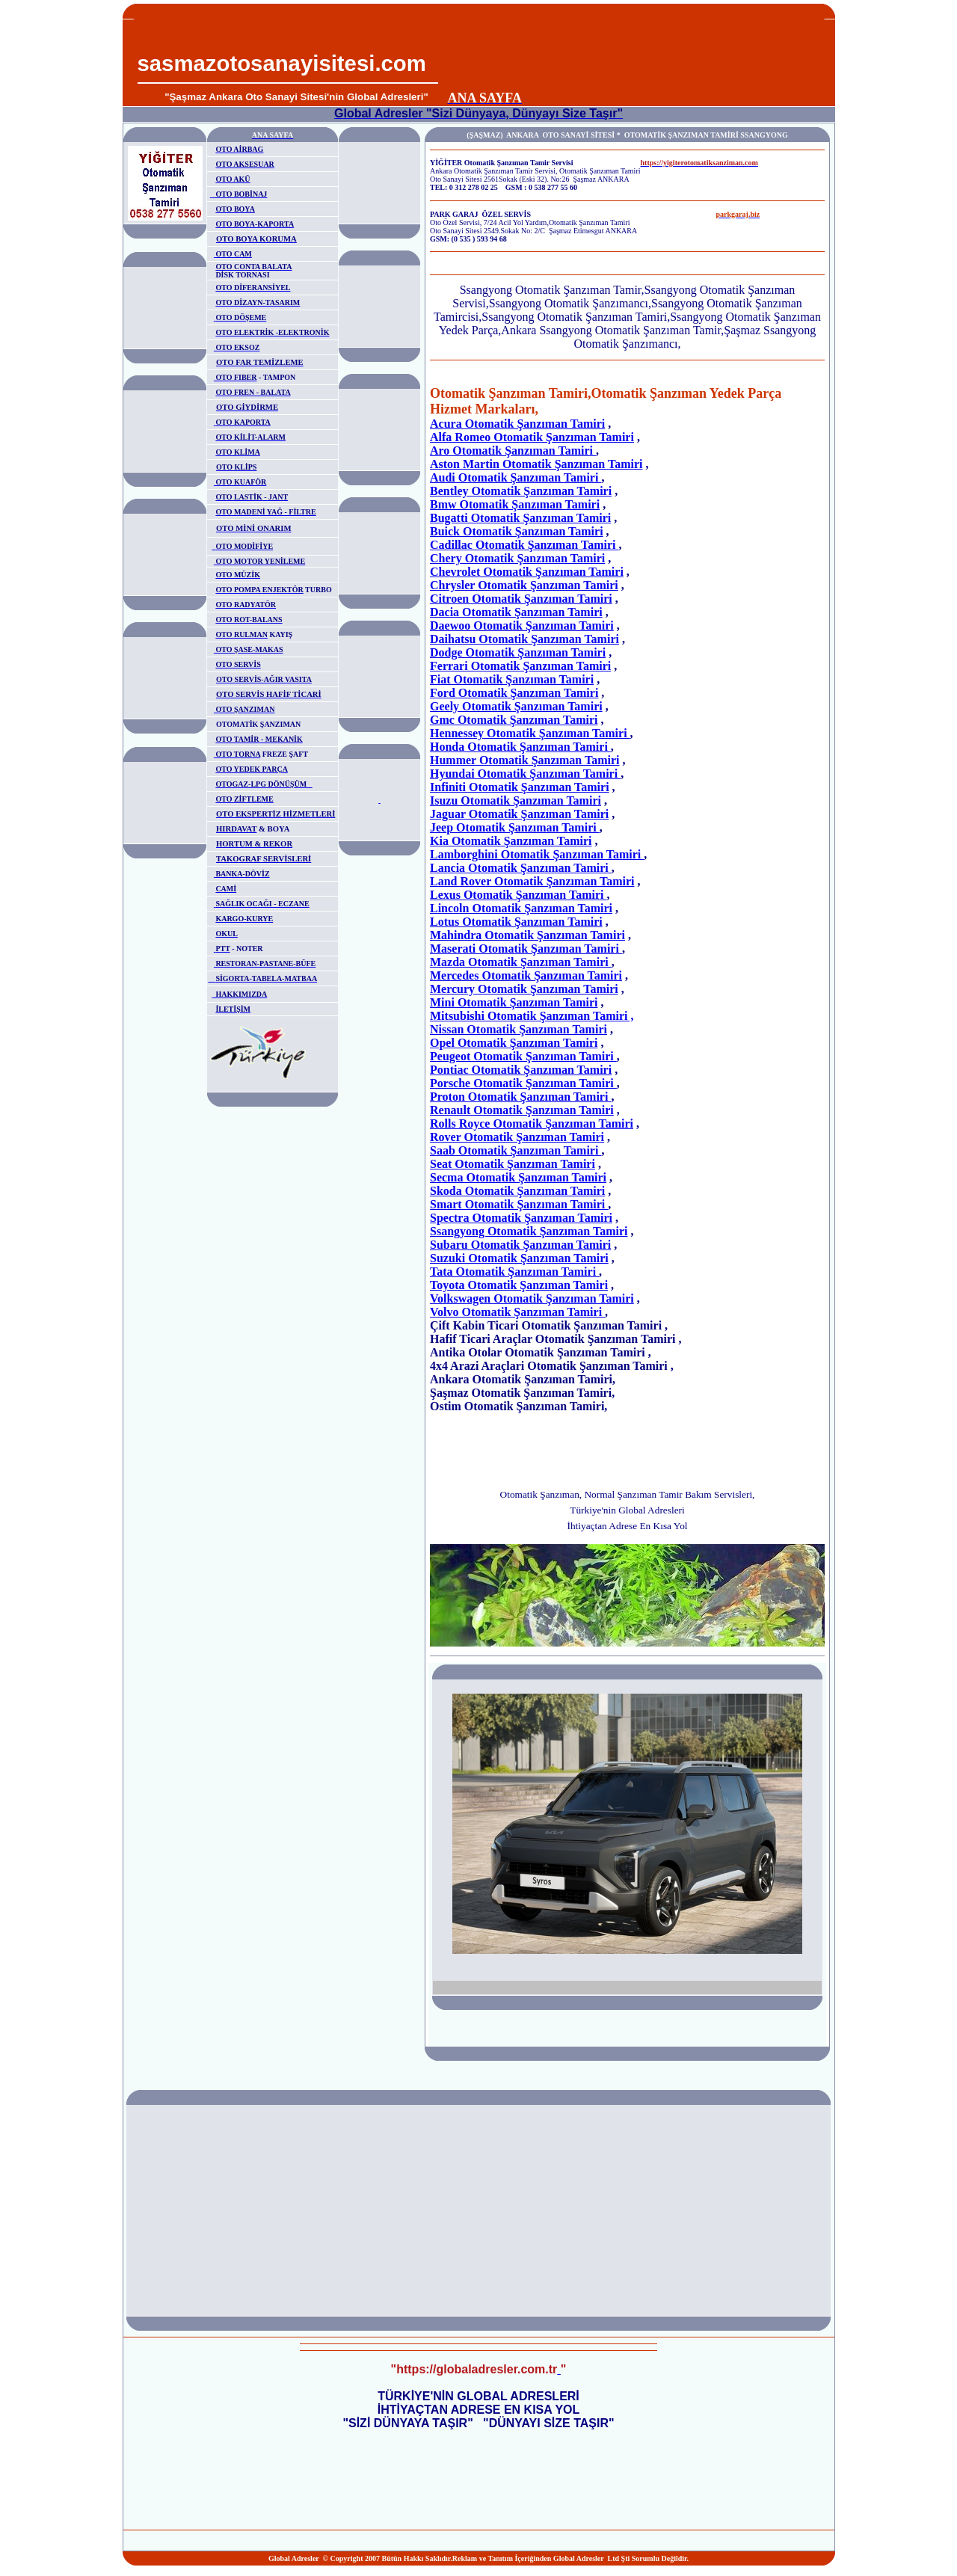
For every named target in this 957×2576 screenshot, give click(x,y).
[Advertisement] (632, 53)
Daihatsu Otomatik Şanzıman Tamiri (524, 639)
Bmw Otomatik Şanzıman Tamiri (515, 504)
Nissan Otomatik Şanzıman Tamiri (518, 1029)
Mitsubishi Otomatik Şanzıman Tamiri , (532, 1015)
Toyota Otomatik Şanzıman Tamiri (519, 1285)
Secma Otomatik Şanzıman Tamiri (518, 1177)
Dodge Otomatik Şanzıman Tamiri (518, 652)
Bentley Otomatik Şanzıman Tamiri (521, 491)
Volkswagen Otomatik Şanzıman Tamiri (532, 1298)
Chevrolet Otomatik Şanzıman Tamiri (527, 571)
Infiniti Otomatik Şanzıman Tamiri (519, 787)
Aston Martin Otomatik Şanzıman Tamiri (536, 464)
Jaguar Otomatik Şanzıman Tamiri (519, 814)
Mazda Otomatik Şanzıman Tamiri (521, 962)
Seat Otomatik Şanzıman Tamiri (512, 1164)
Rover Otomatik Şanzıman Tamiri (517, 1137)
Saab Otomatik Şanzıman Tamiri (515, 1150)
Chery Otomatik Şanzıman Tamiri (517, 558)
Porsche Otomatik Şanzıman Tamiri (523, 1083)
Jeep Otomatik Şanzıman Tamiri (515, 827)
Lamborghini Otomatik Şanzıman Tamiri (537, 854)
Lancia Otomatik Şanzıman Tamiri (521, 867)
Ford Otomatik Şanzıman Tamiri (514, 692)
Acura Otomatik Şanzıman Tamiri (517, 423)
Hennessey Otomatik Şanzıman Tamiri (530, 733)
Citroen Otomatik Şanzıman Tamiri (521, 598)
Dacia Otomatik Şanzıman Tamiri (516, 612)
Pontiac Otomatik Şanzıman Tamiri (521, 1069)
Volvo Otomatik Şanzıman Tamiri (517, 1312)
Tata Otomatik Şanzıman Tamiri (514, 1271)
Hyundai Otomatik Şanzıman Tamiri (525, 773)
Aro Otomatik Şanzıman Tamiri (513, 450)
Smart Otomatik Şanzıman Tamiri (519, 1204)
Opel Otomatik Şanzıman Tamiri (513, 1042)
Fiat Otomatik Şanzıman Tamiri (512, 679)
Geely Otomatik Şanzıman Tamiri (516, 706)
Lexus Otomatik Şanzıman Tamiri (518, 894)
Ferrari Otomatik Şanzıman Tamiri (520, 666)
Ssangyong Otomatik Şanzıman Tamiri (529, 1231)
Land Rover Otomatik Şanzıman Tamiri (532, 881)
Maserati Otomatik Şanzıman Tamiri (526, 948)
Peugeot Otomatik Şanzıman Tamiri (523, 1056)
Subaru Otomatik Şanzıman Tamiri (520, 1244)
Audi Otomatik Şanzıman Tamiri (515, 477)
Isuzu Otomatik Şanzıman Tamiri (515, 800)
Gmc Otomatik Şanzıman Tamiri (513, 719)
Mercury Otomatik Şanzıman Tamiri (524, 989)
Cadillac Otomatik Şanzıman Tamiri (524, 544)
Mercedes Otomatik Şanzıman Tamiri (526, 975)
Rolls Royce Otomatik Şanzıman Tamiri (531, 1123)
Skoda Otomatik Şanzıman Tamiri (517, 1190)
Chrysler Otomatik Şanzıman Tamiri (524, 585)
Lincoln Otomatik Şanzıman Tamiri (521, 908)
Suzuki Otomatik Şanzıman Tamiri (519, 1258)
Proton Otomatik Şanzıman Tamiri (520, 1096)
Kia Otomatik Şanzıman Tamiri (510, 840)
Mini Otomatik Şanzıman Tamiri (513, 1002)
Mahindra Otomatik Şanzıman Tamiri (527, 935)
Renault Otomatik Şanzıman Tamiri (522, 1110)
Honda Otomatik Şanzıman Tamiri (520, 746)
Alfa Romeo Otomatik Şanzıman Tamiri (532, 437)
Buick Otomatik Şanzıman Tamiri (516, 531)
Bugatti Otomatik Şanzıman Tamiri (520, 517)
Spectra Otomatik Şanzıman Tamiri (521, 1217)
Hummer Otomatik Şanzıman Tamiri (525, 760)
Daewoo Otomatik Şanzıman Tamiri (522, 625)
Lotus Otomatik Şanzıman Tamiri (516, 921)
